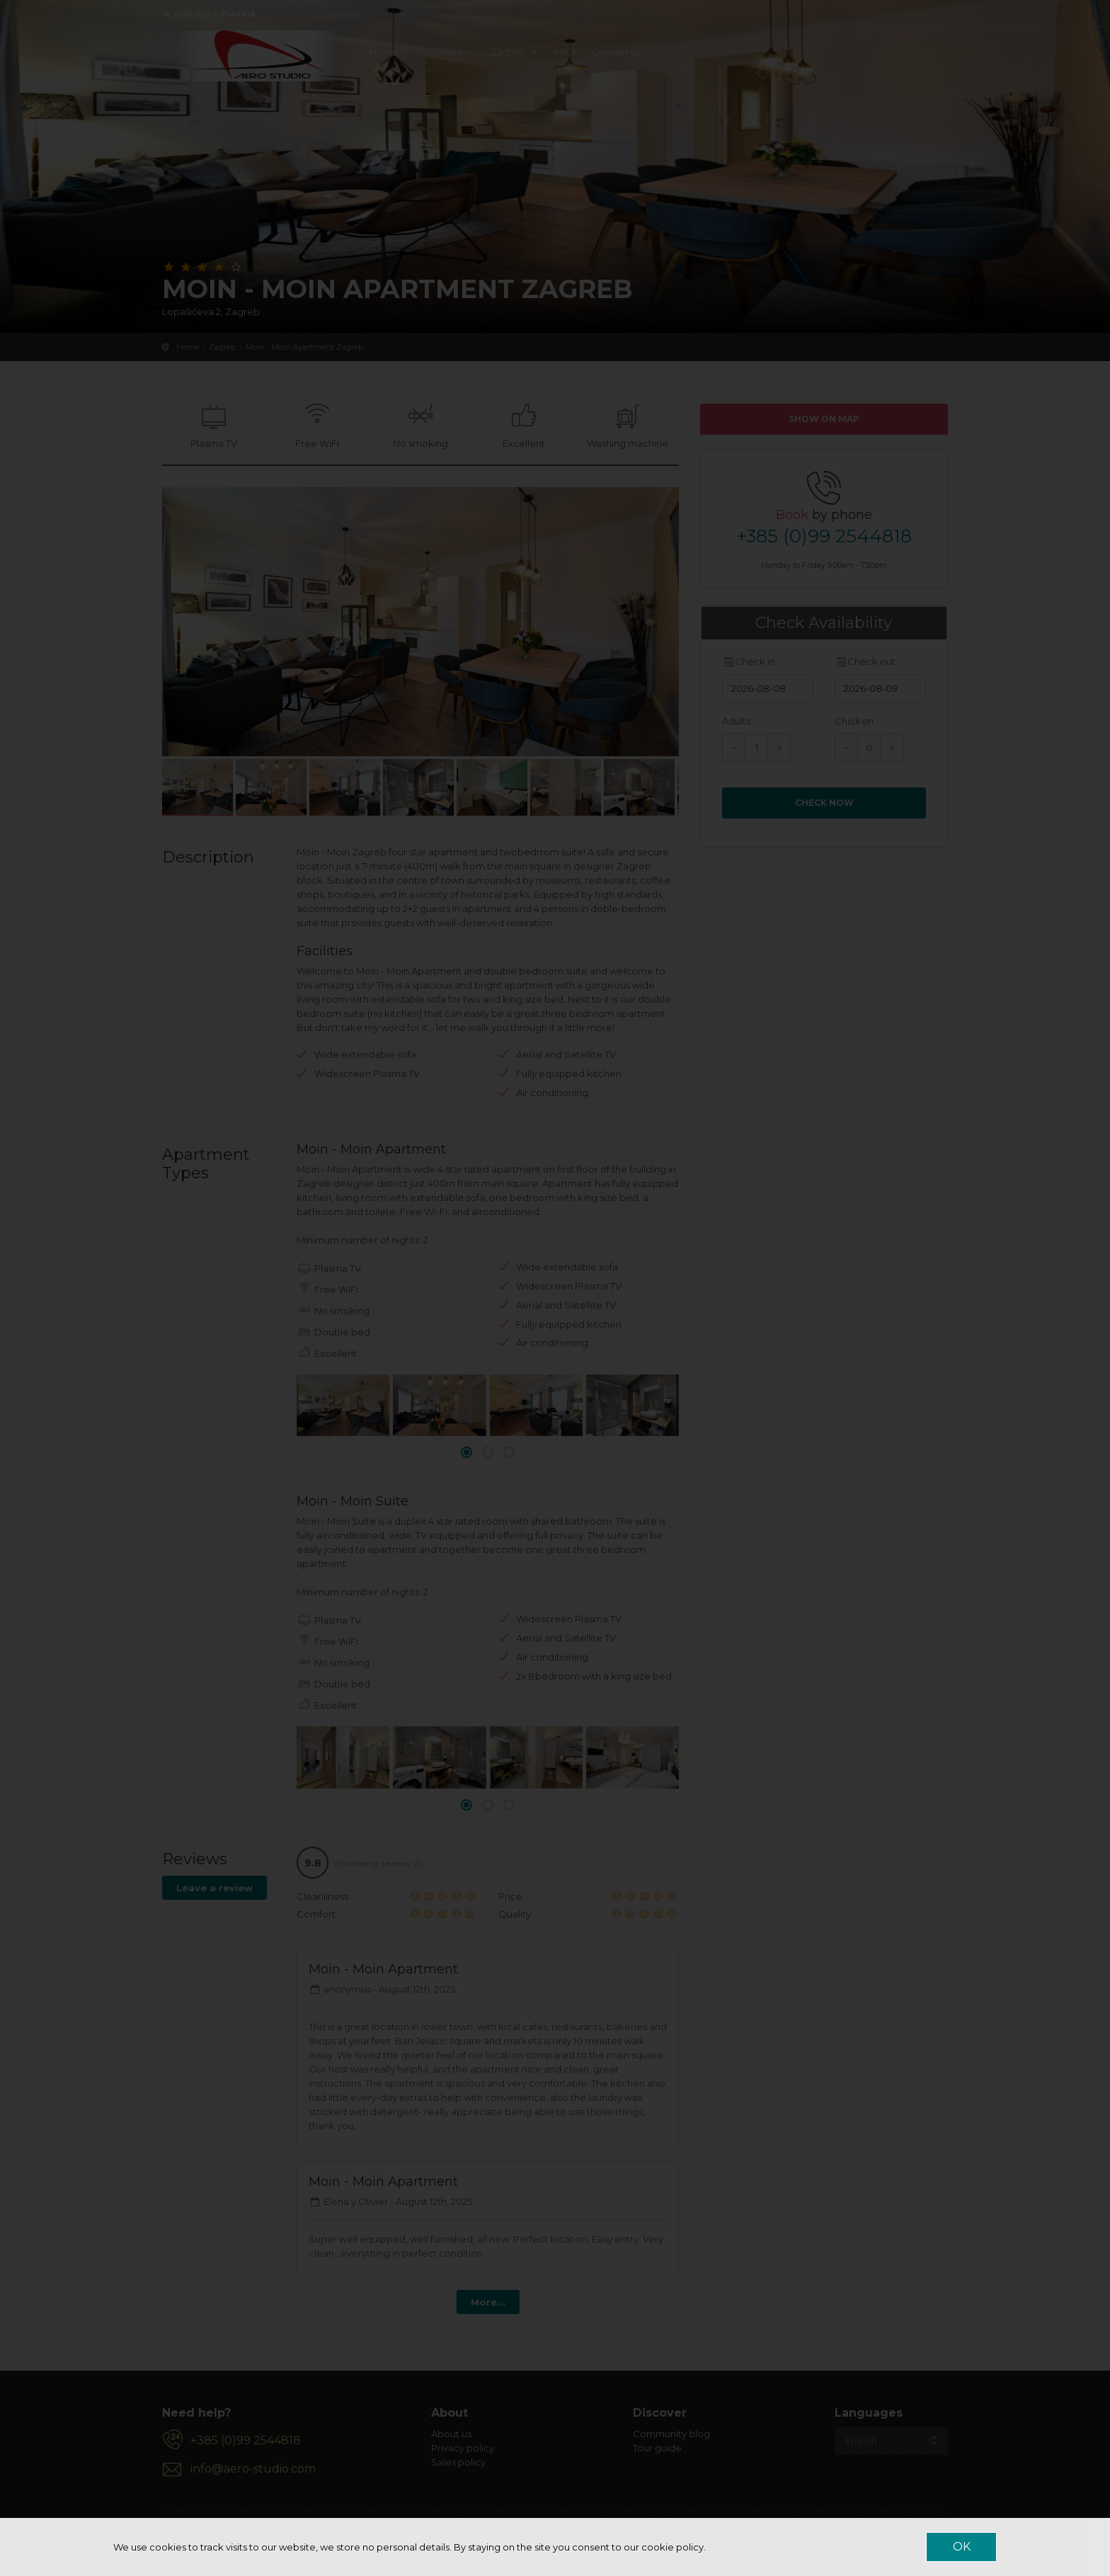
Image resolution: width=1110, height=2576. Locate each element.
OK (962, 2546)
